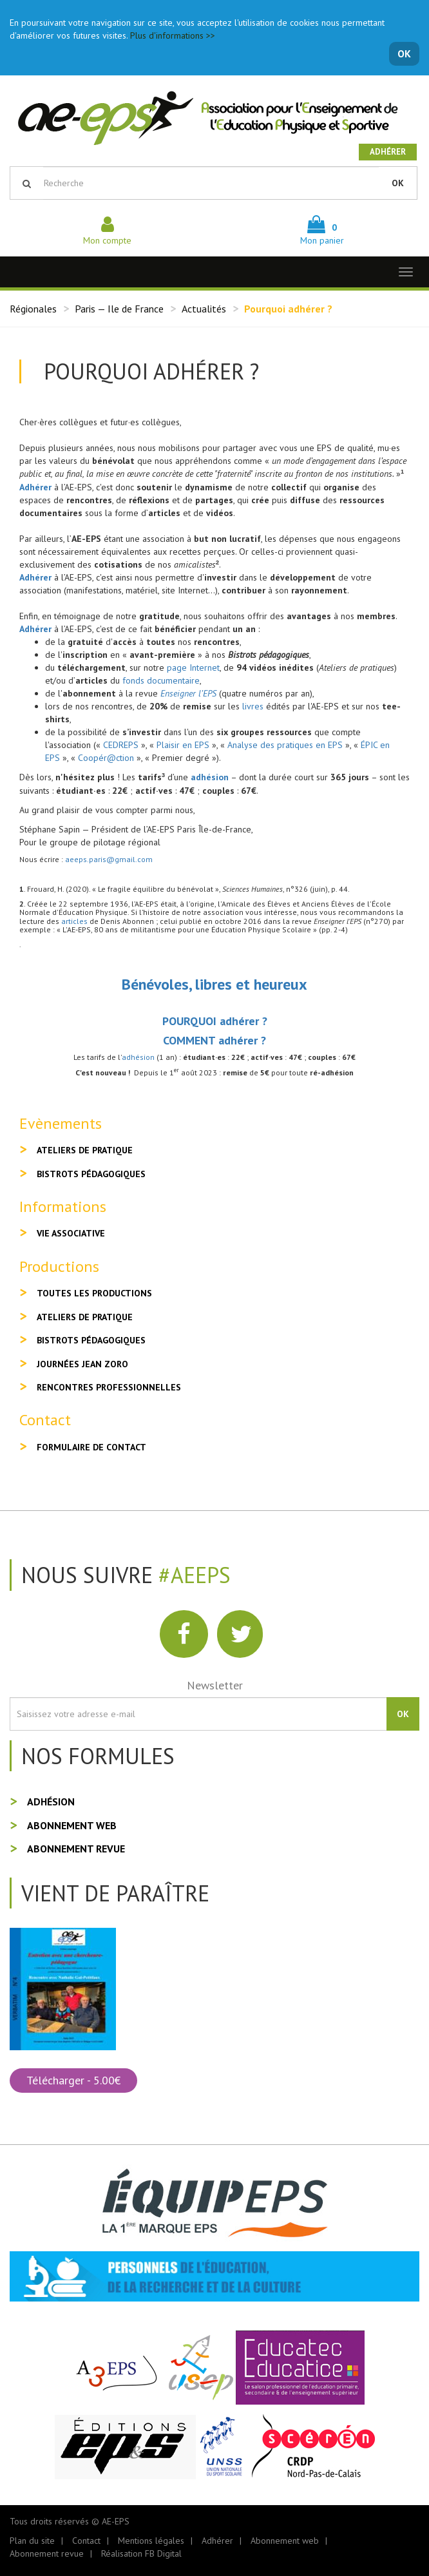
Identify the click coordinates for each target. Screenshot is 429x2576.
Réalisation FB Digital (141, 2553)
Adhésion (51, 1801)
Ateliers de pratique (85, 1150)
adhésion (210, 777)
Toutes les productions (94, 1293)
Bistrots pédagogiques (91, 1174)
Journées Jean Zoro (82, 1364)
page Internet (193, 667)
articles (75, 921)
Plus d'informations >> (172, 35)
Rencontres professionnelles (109, 1387)
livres (252, 706)
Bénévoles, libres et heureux (214, 984)
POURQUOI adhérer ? (214, 1021)
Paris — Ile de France (119, 308)
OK (404, 53)
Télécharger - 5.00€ (73, 2080)
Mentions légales (151, 2540)
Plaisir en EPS (183, 745)
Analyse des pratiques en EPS (285, 745)
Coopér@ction (106, 758)
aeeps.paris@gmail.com (109, 859)
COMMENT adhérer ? (214, 1040)
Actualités (204, 308)
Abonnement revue (76, 1848)
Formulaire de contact (91, 1447)
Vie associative (71, 1233)
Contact (86, 2540)
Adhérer (388, 151)
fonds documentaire (161, 680)
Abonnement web (72, 1825)
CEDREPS (120, 745)
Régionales (33, 308)
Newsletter (215, 1685)
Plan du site (32, 2540)
